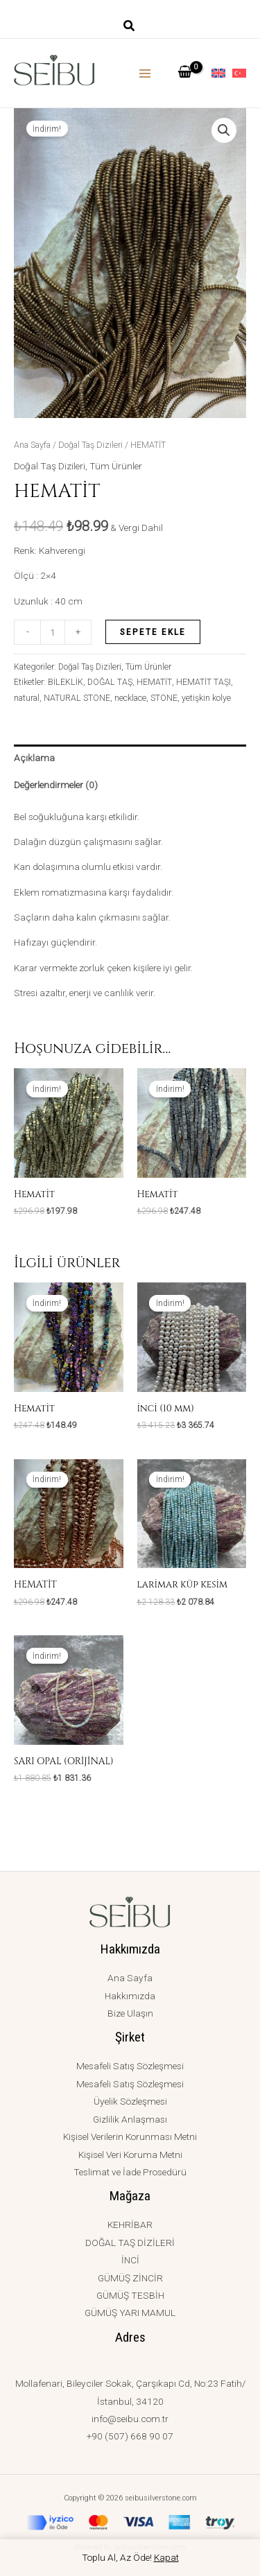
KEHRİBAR (130, 2224)
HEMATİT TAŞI (203, 682)
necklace (130, 698)
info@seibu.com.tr (130, 2418)
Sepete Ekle (153, 631)
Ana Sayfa (32, 445)
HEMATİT (154, 682)
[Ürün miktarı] (52, 632)
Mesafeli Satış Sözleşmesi (130, 2065)
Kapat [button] (166, 2557)
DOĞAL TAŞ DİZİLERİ (130, 2242)
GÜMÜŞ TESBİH (130, 2295)
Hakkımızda (130, 1995)
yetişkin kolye (206, 698)
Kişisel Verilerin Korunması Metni (130, 2136)
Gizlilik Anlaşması (130, 2119)
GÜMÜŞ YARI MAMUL (130, 2312)
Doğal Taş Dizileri (90, 445)
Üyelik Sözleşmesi (130, 2101)
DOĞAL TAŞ (109, 682)
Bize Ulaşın (130, 2013)
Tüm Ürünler (115, 465)
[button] (129, 27)
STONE (163, 698)
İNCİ (130, 2259)
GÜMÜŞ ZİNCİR (130, 2277)
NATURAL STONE (77, 698)
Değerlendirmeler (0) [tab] (56, 784)
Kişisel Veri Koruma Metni (130, 2154)
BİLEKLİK (65, 682)
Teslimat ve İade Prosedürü (130, 2171)
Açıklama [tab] (34, 757)
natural (27, 698)
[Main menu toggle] (145, 73)
